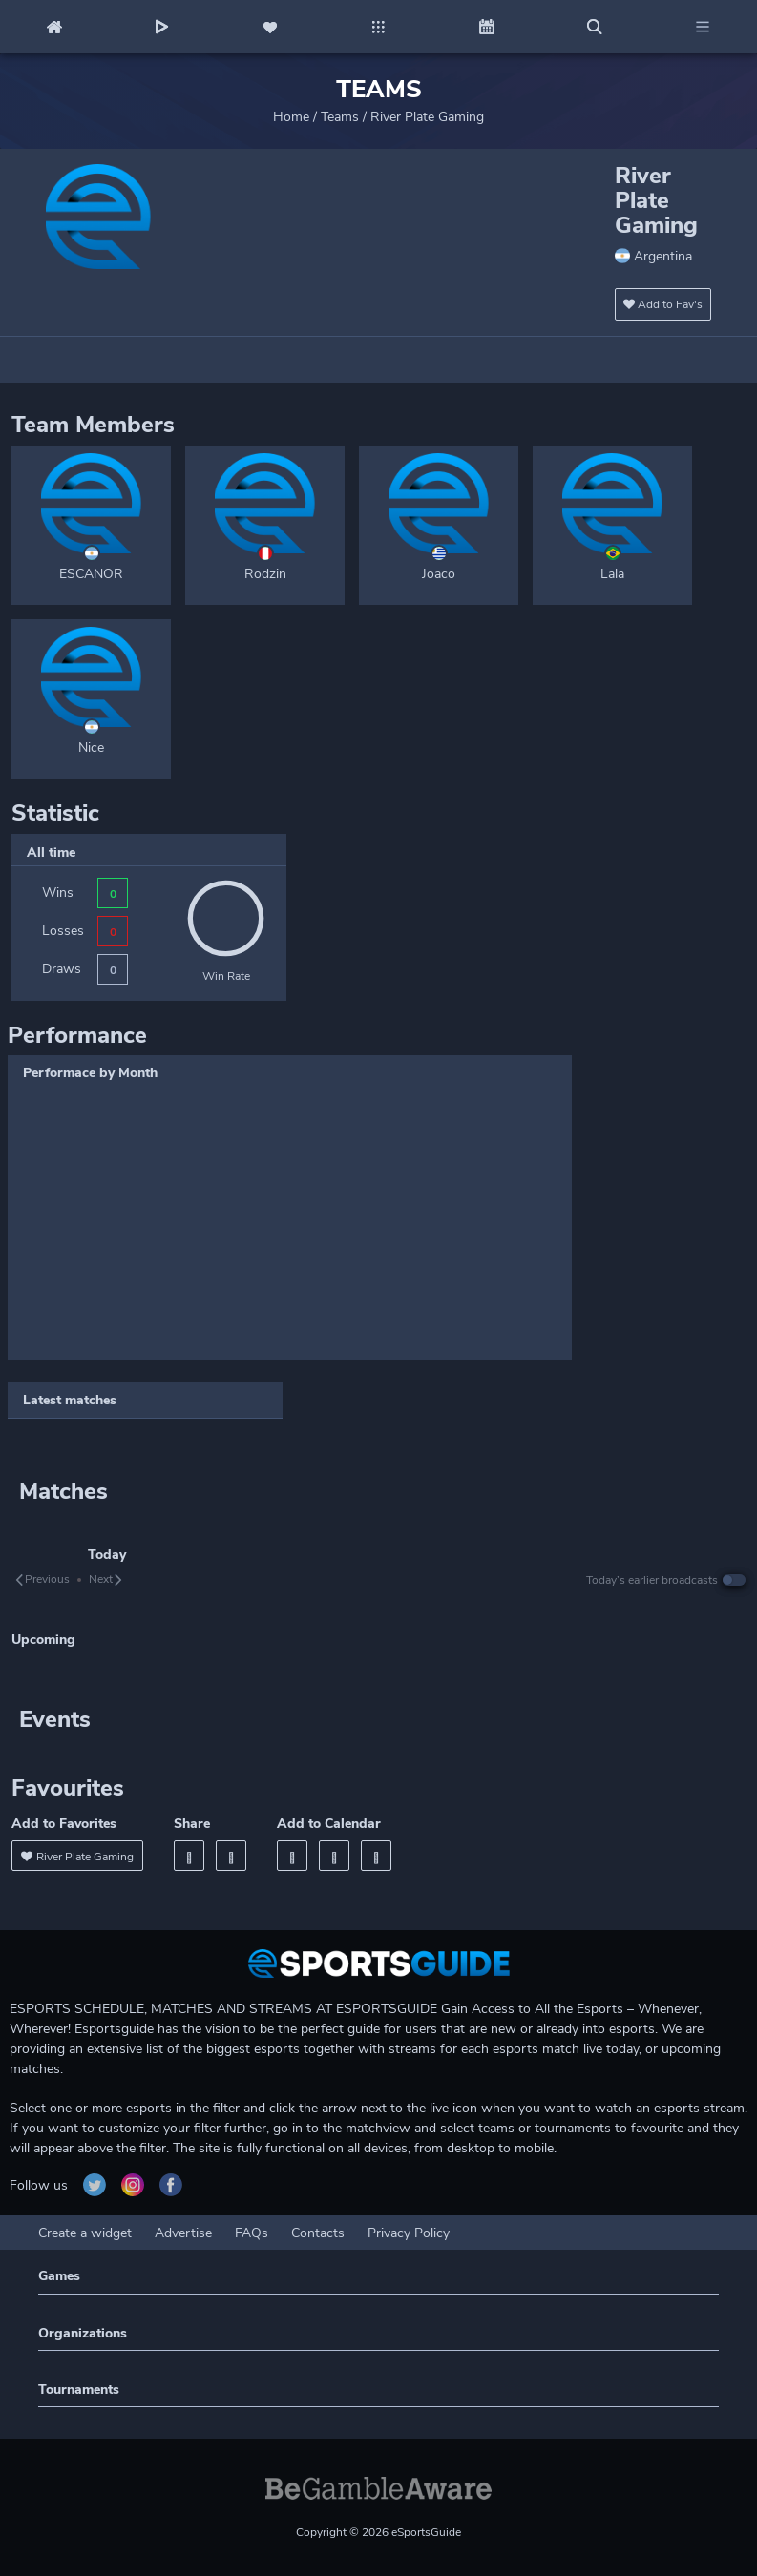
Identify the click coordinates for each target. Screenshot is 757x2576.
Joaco (438, 574)
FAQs (251, 2233)
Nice (91, 747)
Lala (612, 574)
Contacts (318, 2233)
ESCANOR (91, 574)
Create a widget (85, 2233)
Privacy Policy (409, 2233)
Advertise (183, 2233)
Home (291, 117)
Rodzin (265, 574)
